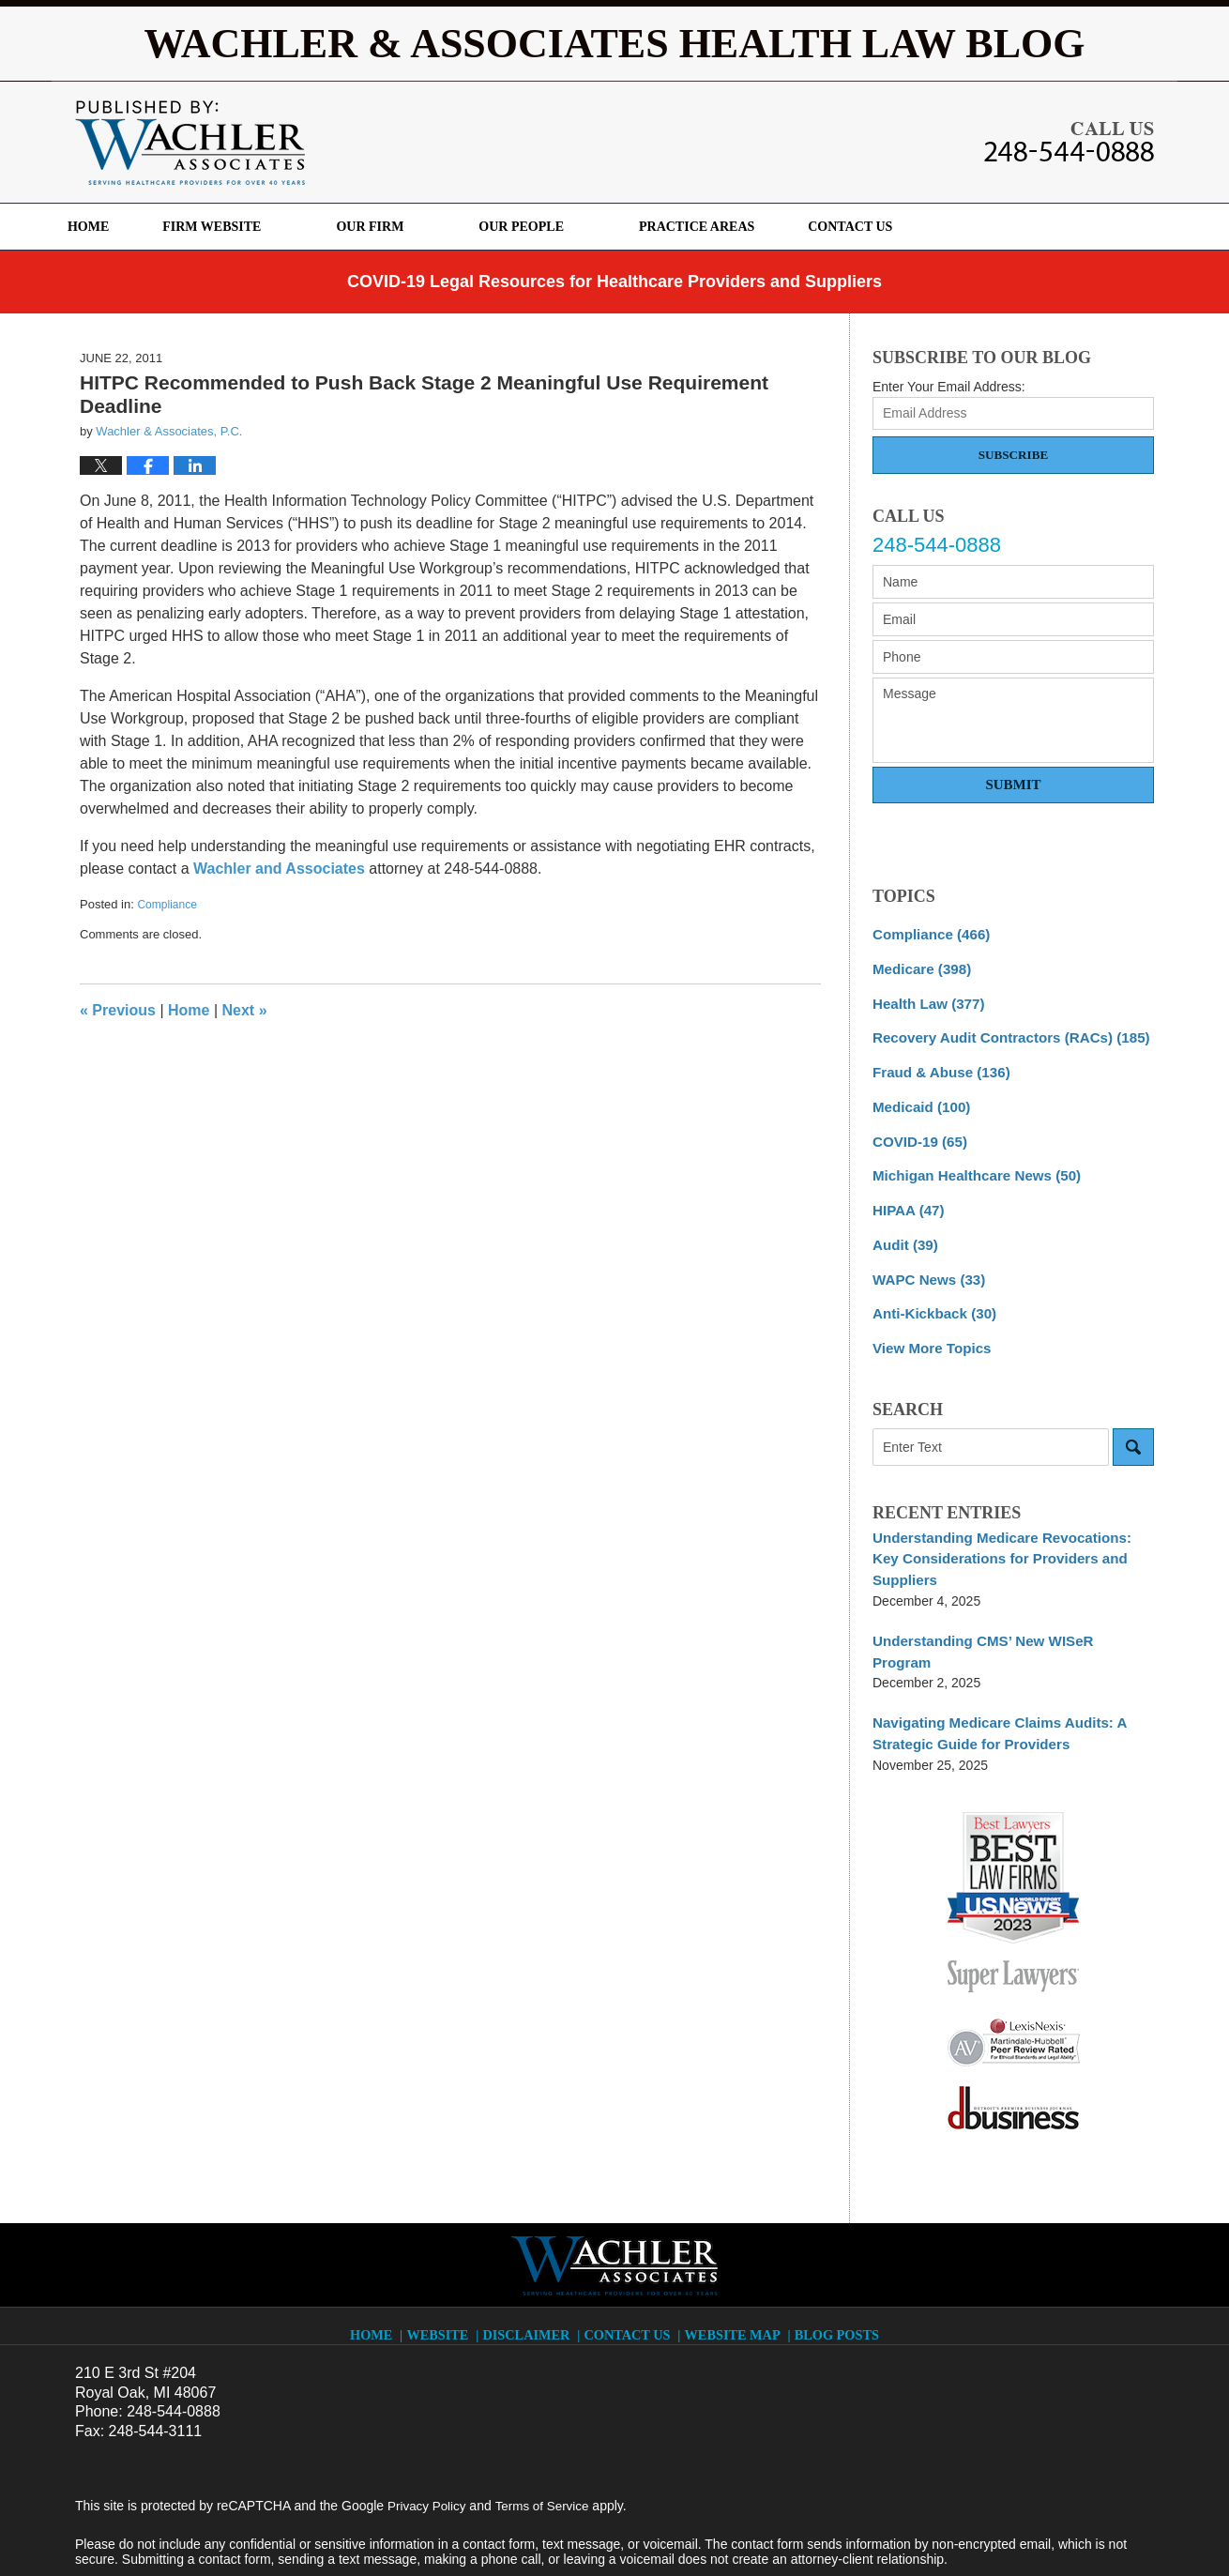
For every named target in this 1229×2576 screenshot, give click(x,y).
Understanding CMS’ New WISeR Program (1003, 1594)
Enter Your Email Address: (948, 386)
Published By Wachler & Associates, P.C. (1069, 141)
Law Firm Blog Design (1064, 2528)
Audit (902, 1229)
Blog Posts (834, 2254)
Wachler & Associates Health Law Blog (190, 142)
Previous (118, 1010)
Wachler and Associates (279, 868)
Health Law (924, 999)
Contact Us (914, 227)
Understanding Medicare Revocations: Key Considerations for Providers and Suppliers (1008, 1525)
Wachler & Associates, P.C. (308, 2526)
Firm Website (254, 227)
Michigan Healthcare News (968, 1163)
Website (446, 2254)
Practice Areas (739, 227)
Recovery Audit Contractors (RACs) (1000, 1032)
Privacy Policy (428, 2433)
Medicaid (917, 1097)
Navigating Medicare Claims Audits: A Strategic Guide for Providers (990, 1663)
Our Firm (414, 227)
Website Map (733, 2254)
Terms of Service (547, 2433)
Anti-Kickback (929, 1295)
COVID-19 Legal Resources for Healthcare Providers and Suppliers (614, 281)
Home (109, 227)
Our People (564, 227)
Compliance (166, 904)
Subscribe (1013, 455)
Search (1133, 1425)
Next (244, 1010)
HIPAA (905, 1196)
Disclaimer (533, 2254)
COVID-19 (916, 1130)
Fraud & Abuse (936, 1065)
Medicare (917, 966)
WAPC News (924, 1262)
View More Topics (927, 1327)
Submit (1012, 784)
